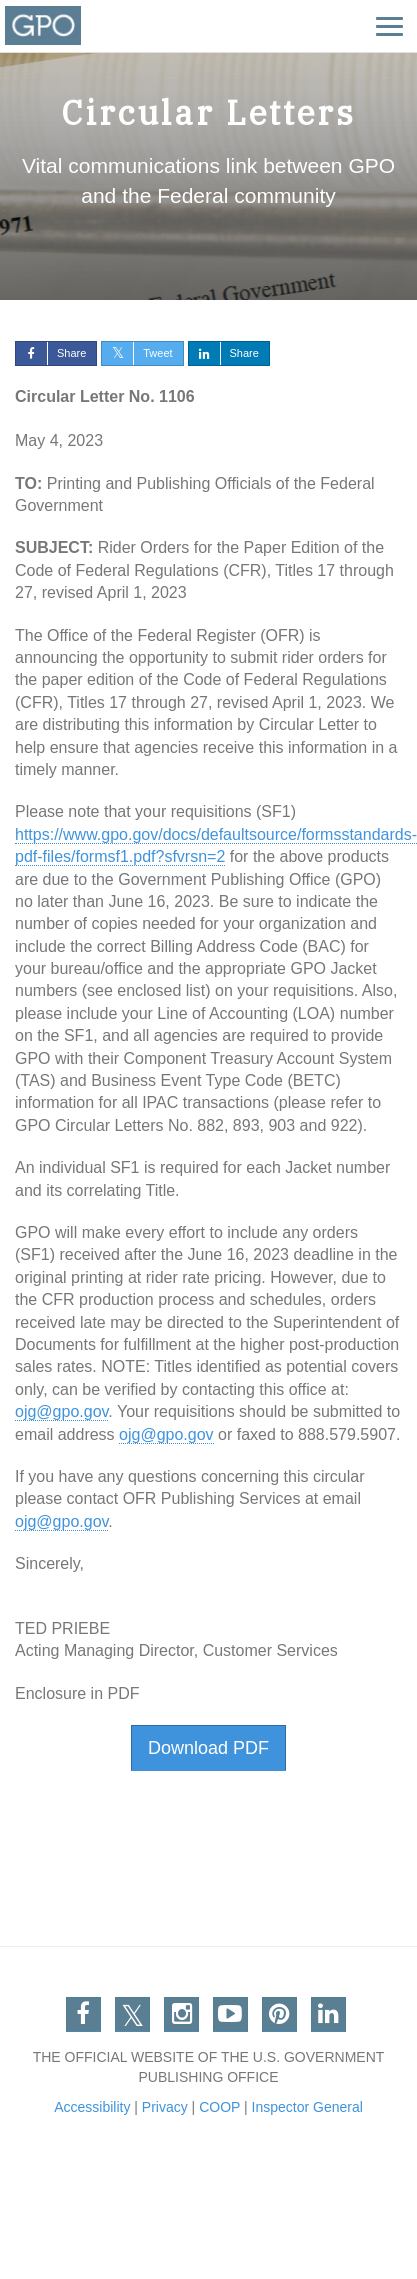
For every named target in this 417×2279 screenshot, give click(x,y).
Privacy (165, 2107)
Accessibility (92, 2107)
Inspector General (307, 2107)
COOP (219, 2107)
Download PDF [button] (208, 1748)
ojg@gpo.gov (61, 1411)
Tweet (137, 353)
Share (51, 353)
